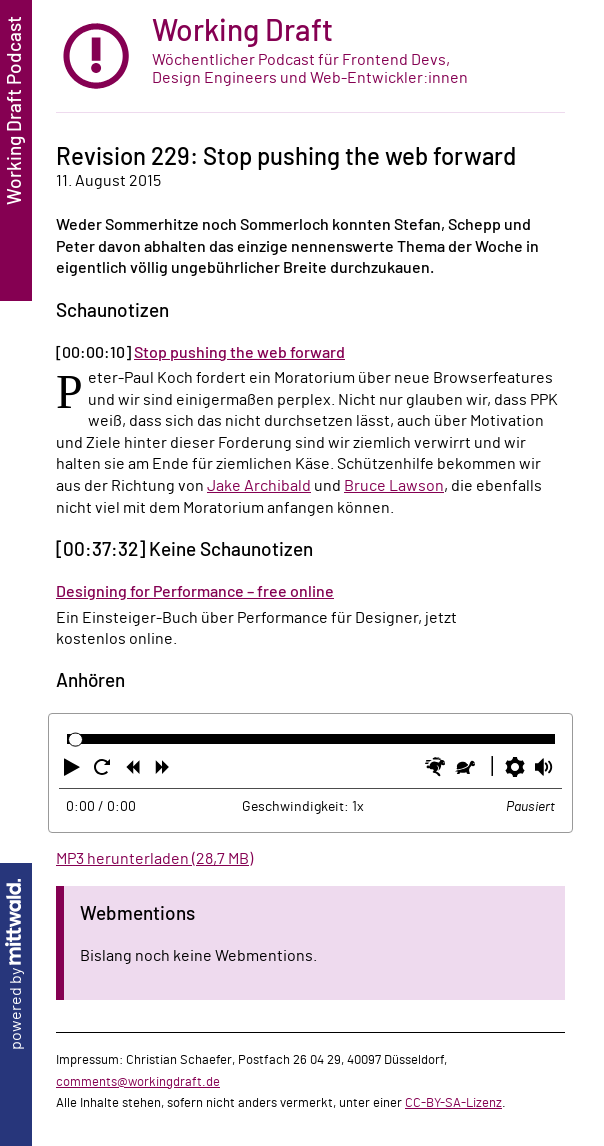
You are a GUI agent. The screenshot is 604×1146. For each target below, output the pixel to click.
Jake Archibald (259, 486)
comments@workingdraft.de (138, 1082)
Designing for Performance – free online (195, 592)
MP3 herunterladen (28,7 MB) (154, 859)
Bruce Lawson (394, 486)
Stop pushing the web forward (239, 353)
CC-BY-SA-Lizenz (453, 1103)
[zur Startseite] (310, 56)
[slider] (75, 739)
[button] (74, 771)
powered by (16, 964)
